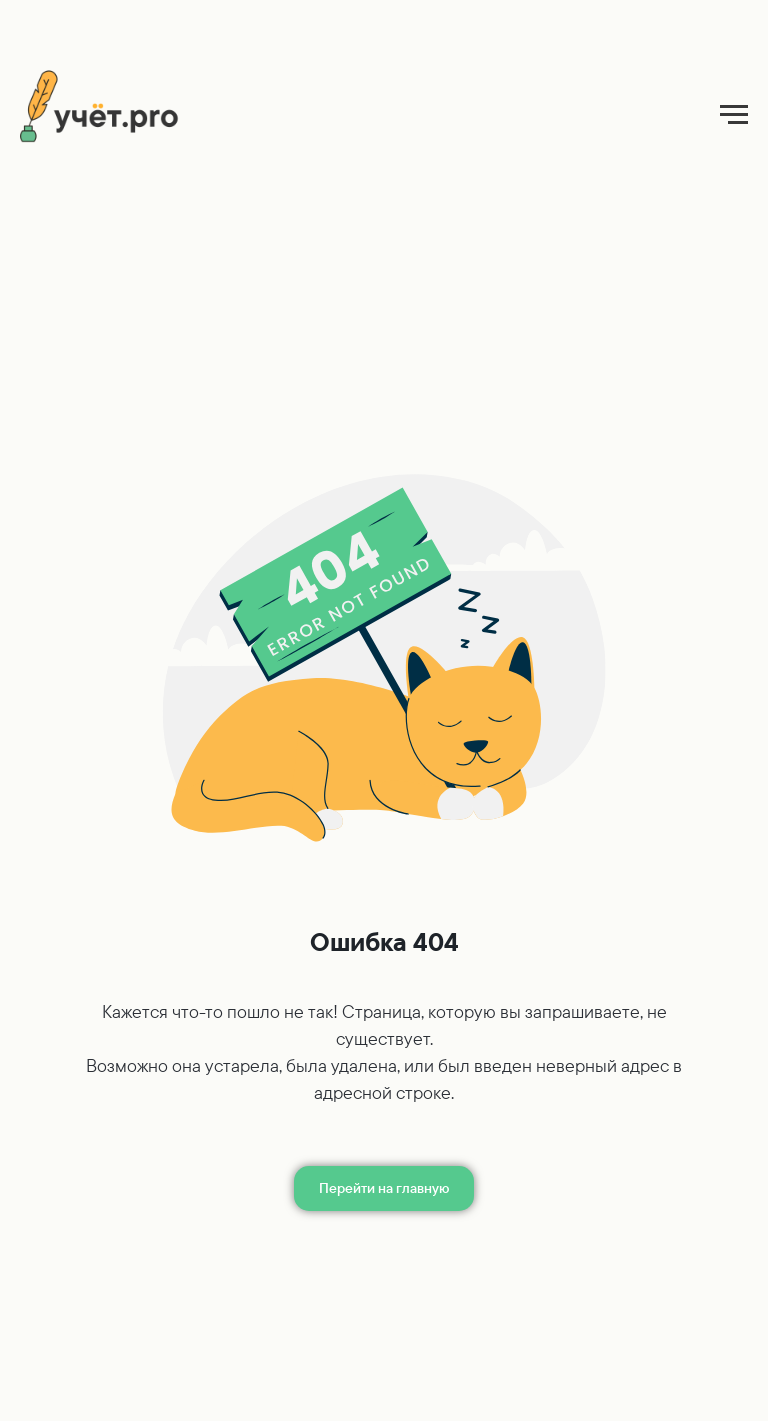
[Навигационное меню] (734, 115)
